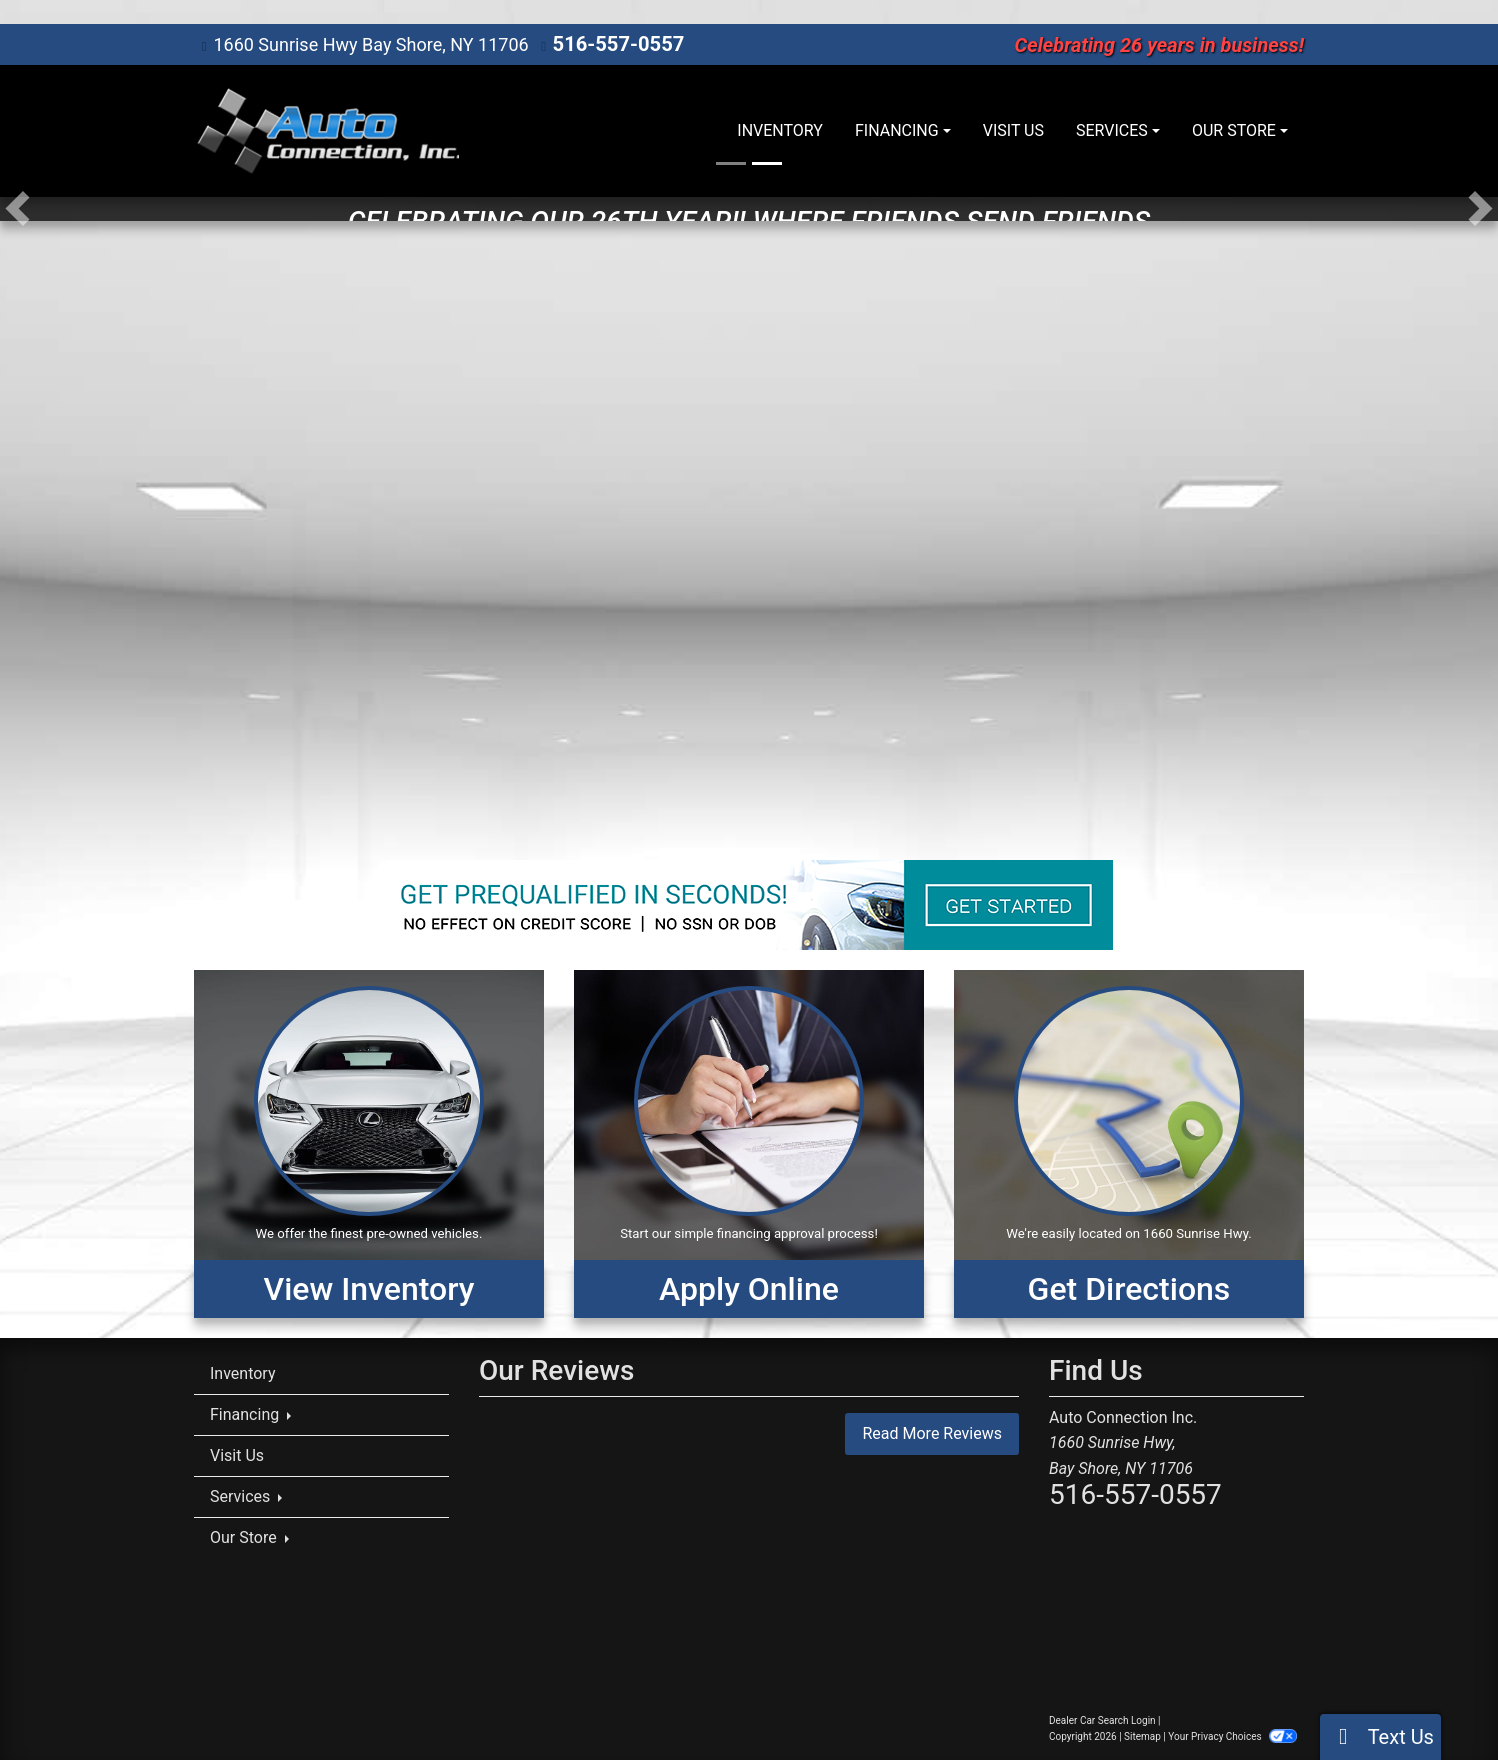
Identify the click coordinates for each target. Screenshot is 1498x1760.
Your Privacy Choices (1232, 1735)
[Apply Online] (749, 1143)
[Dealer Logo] (326, 130)
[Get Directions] (1129, 1143)
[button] (17, 208)
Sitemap (1142, 1735)
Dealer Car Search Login (1102, 1719)
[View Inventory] (369, 1143)
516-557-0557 (611, 43)
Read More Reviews (932, 1432)
